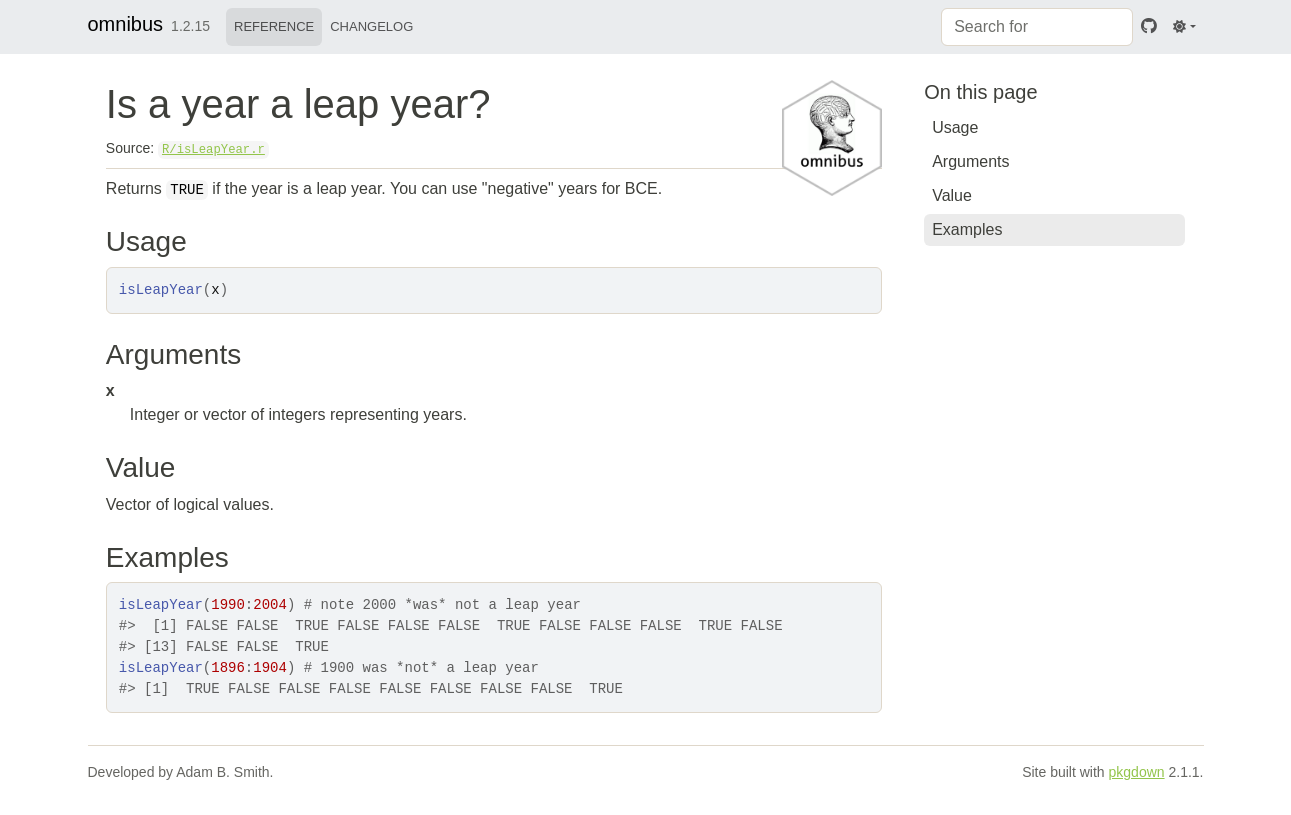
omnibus (126, 24)
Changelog (371, 26)
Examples (967, 229)
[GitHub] (1149, 27)
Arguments (970, 161)
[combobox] (1037, 27)
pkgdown (1137, 772)
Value (952, 195)
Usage (955, 127)
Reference (274, 26)
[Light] (1184, 27)
